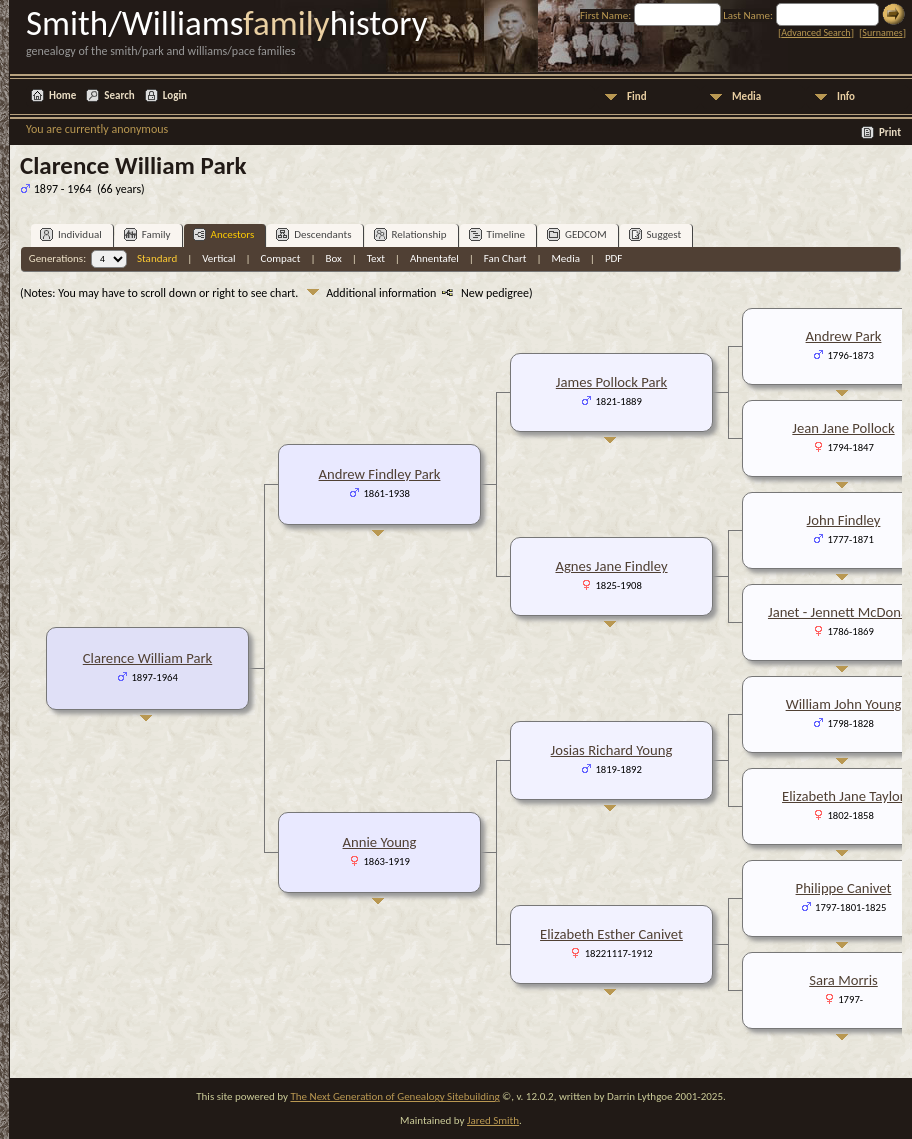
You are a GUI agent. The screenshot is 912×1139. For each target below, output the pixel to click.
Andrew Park (844, 336)
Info (846, 96)
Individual (71, 234)
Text (376, 258)
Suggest (655, 234)
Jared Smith (493, 1120)
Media (746, 96)
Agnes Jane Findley (611, 566)
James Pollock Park (611, 382)
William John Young (844, 704)
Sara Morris (843, 980)
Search (119, 95)
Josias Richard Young (612, 750)
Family (147, 234)
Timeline (497, 234)
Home (62, 95)
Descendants (313, 234)
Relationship (410, 234)
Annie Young (380, 842)
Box (333, 258)
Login (175, 95)
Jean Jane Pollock (843, 428)
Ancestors (224, 234)
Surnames (882, 32)
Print (890, 132)
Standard (157, 258)
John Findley (844, 520)
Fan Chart (505, 258)
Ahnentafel (434, 258)
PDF (614, 258)
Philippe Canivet (844, 888)
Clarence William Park (148, 658)
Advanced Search (815, 32)
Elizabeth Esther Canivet (611, 934)
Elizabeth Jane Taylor (843, 796)
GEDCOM (577, 234)
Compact (281, 258)
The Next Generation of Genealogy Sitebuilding (394, 1096)
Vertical (218, 258)
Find (637, 96)
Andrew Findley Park (380, 474)
